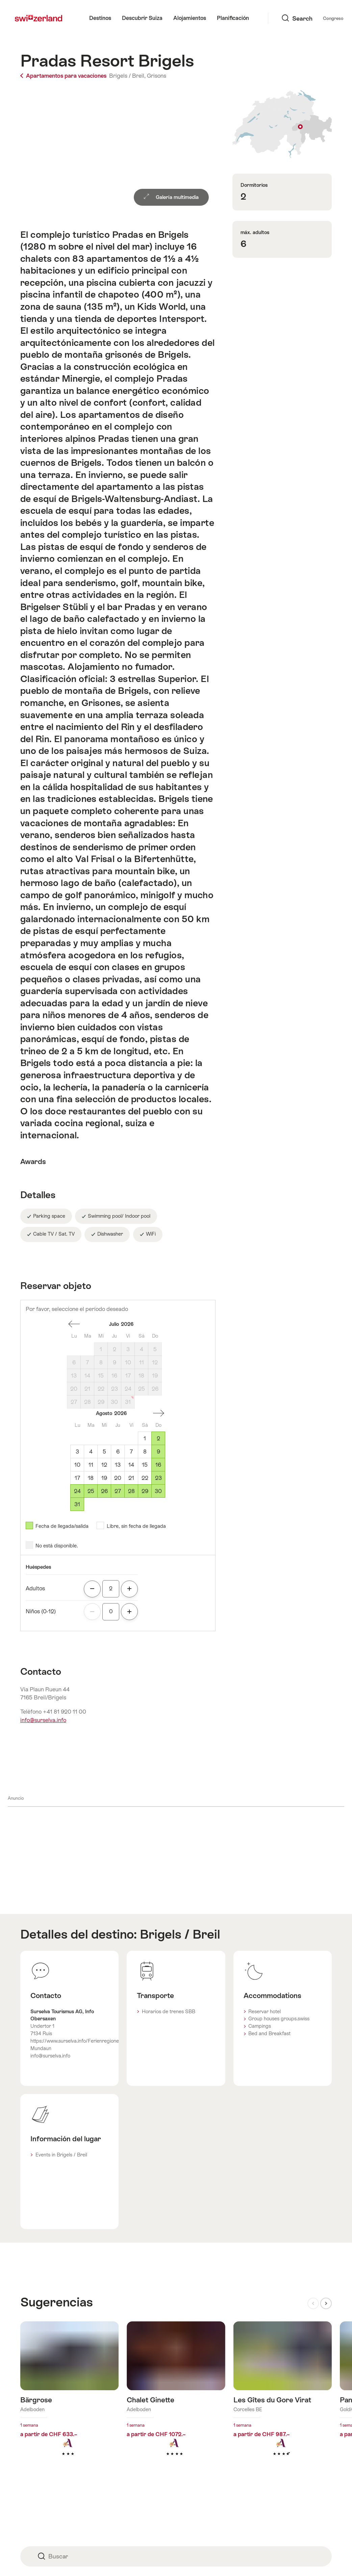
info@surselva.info (43, 1720)
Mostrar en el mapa (282, 124)
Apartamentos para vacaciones (64, 76)
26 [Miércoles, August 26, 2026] (104, 1491)
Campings (259, 2026)
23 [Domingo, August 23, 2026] (158, 1478)
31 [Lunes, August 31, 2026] (77, 1504)
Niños (41, 1611)
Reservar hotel (264, 2011)
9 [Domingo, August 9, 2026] (158, 1451)
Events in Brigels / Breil (61, 2154)
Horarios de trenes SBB (168, 2011)
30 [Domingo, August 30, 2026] (158, 1491)
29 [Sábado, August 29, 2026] (145, 1491)
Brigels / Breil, (127, 76)
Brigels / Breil (180, 1934)
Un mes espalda (74, 1324)
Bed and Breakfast (269, 2033)
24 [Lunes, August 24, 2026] (77, 1491)
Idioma (310, 18)
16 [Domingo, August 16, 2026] (158, 1465)
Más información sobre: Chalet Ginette (176, 2399)
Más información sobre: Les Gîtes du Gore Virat (282, 2399)
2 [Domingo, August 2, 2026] (158, 1438)
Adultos (35, 1588)
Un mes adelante (158, 1413)
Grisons (156, 76)
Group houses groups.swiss (278, 2018)
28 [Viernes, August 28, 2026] (131, 1491)
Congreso (281, 18)
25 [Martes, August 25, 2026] (90, 1491)
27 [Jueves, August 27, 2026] (118, 1491)
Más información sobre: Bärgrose (69, 2399)
